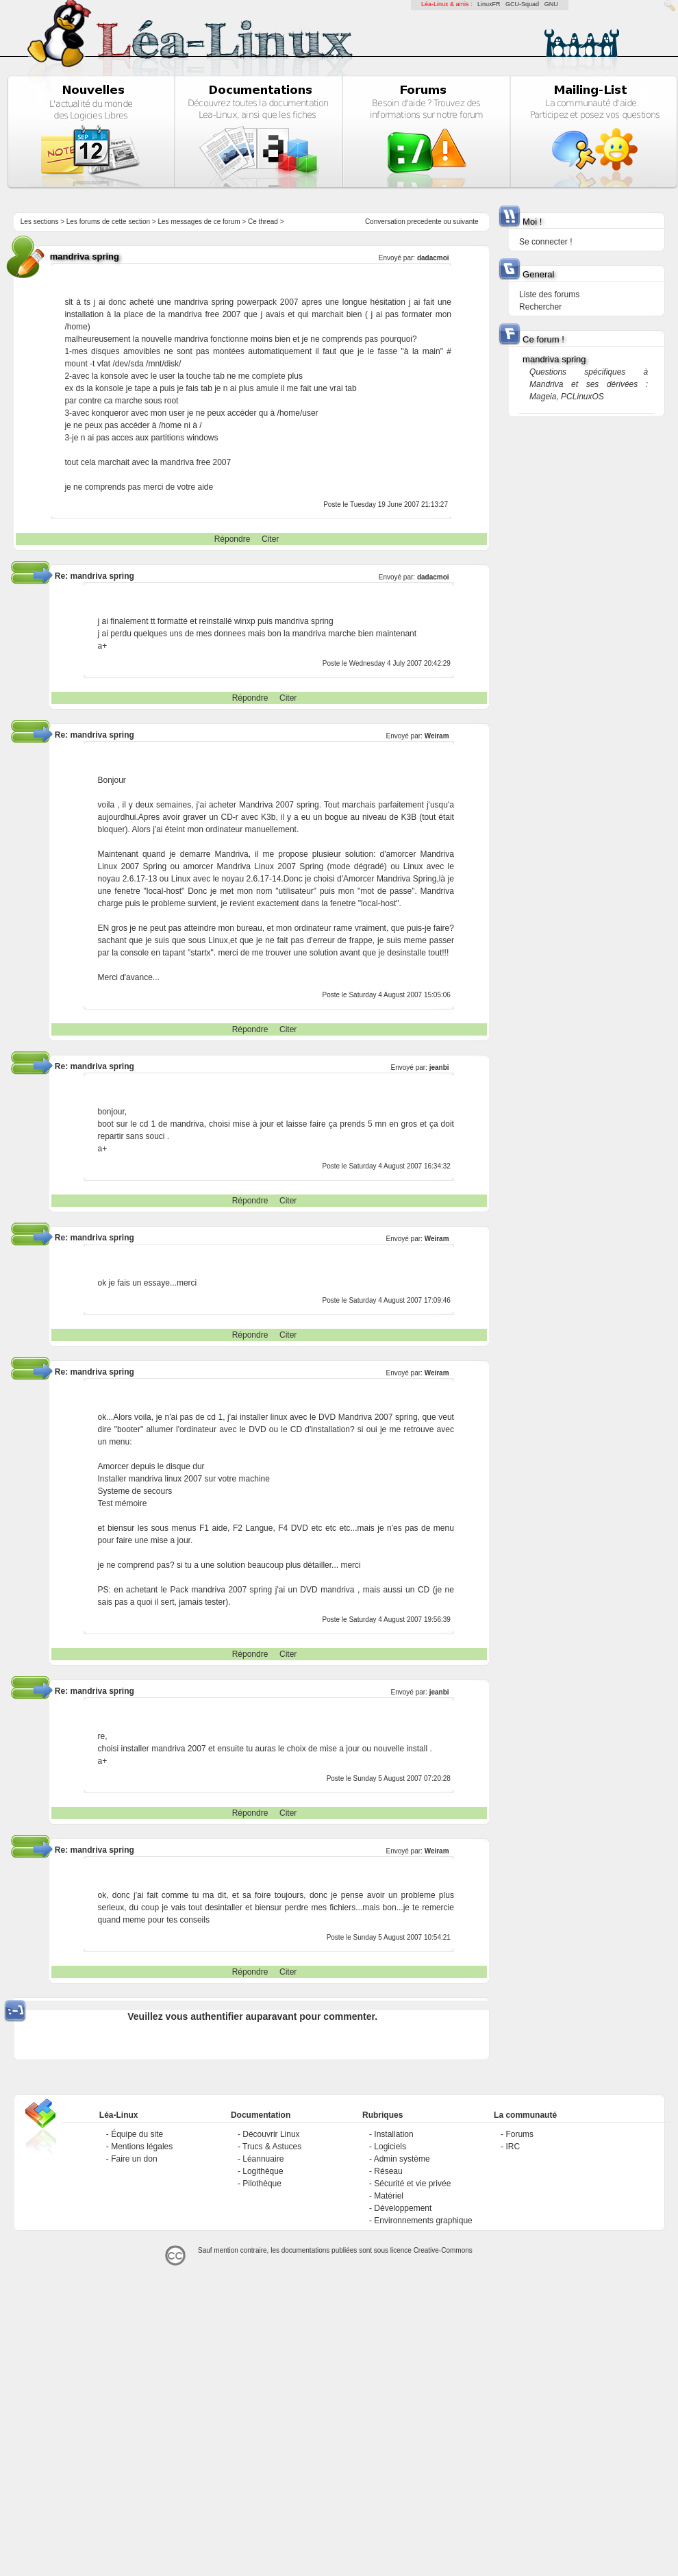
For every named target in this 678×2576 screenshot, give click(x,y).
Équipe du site (137, 2134)
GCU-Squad (522, 4)
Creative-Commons (443, 2250)
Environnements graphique (423, 2220)
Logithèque (262, 2171)
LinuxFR (489, 4)
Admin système (402, 2159)
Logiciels (390, 2146)
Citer (270, 539)
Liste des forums (549, 294)
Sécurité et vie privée (412, 2183)
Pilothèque (261, 2183)
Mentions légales (142, 2146)
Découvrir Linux (270, 2134)
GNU (551, 4)
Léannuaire (263, 2159)
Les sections (40, 221)
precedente (424, 221)
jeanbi (439, 1067)
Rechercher (540, 307)
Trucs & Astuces (271, 2146)
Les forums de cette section (108, 221)
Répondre (232, 539)
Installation (393, 2134)
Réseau (388, 2171)
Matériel (388, 2196)
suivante (465, 221)
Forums (519, 2134)
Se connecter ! (545, 242)
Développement (402, 2208)
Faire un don (134, 2159)
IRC (512, 2146)
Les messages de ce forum (199, 221)
